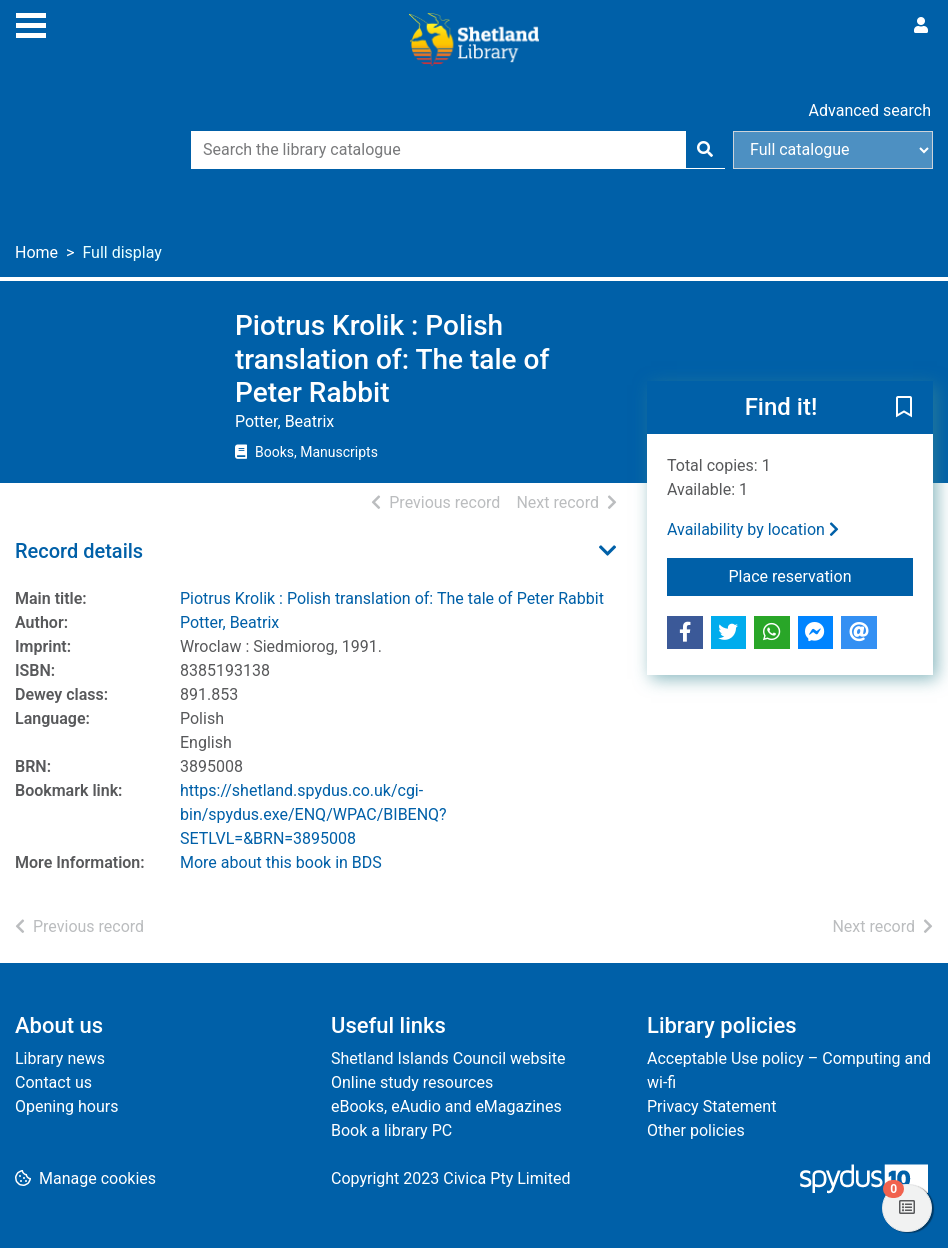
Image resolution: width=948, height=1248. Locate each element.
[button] (904, 408)
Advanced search (870, 110)
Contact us (53, 1082)
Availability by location (753, 529)
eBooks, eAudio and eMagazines (446, 1106)
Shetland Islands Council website (448, 1058)
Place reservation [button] (820, 575)
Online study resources (412, 1082)
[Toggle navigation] (31, 23)
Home (36, 252)
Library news (60, 1058)
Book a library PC (391, 1130)
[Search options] (833, 150)
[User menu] (921, 26)
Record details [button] (79, 551)
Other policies (696, 1130)
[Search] (705, 150)
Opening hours (66, 1106)
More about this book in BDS (281, 862)
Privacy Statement (711, 1106)
